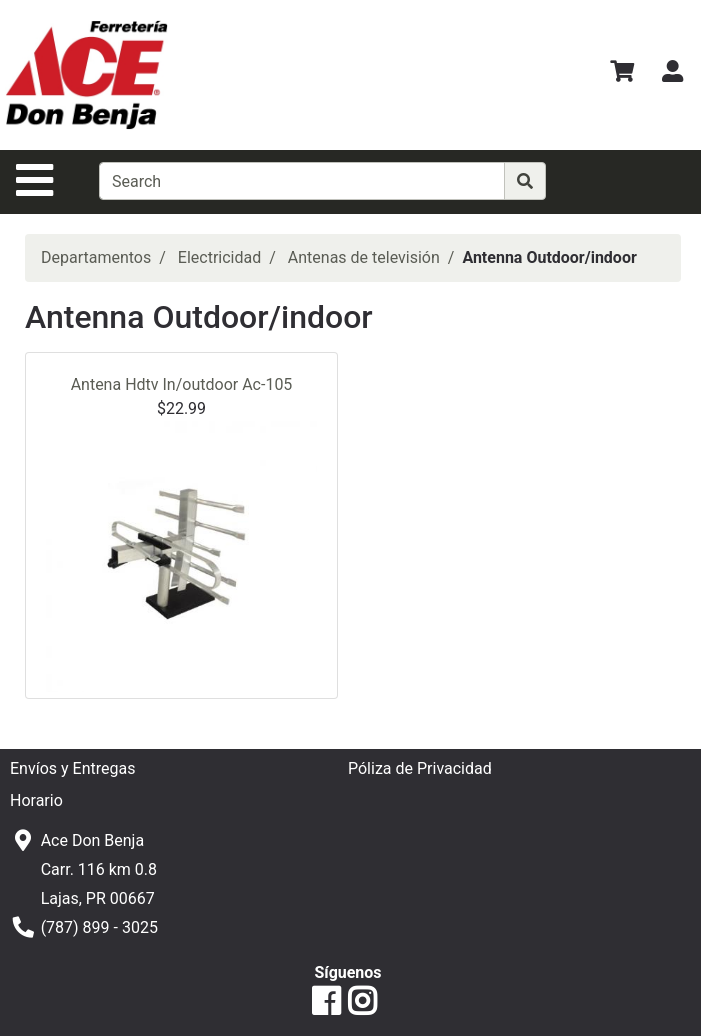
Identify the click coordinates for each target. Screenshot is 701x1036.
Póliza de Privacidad (420, 768)
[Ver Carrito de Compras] (622, 74)
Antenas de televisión (364, 257)
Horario (36, 800)
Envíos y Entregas (72, 768)
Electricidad (219, 257)
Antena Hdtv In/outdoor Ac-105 (182, 384)
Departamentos (96, 257)
